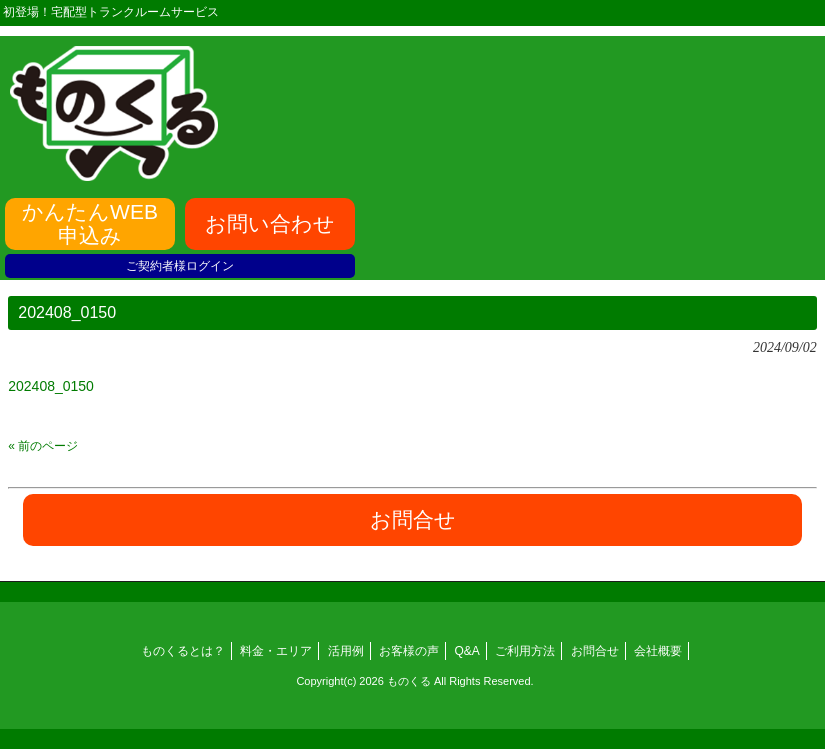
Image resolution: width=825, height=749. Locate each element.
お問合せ (595, 651)
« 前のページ (43, 446)
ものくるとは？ (183, 651)
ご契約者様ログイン (180, 266)
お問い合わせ (270, 223)
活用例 (346, 651)
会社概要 (658, 651)
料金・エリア (276, 651)
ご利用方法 (525, 651)
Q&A (467, 651)
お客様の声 (409, 651)
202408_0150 (51, 386)
